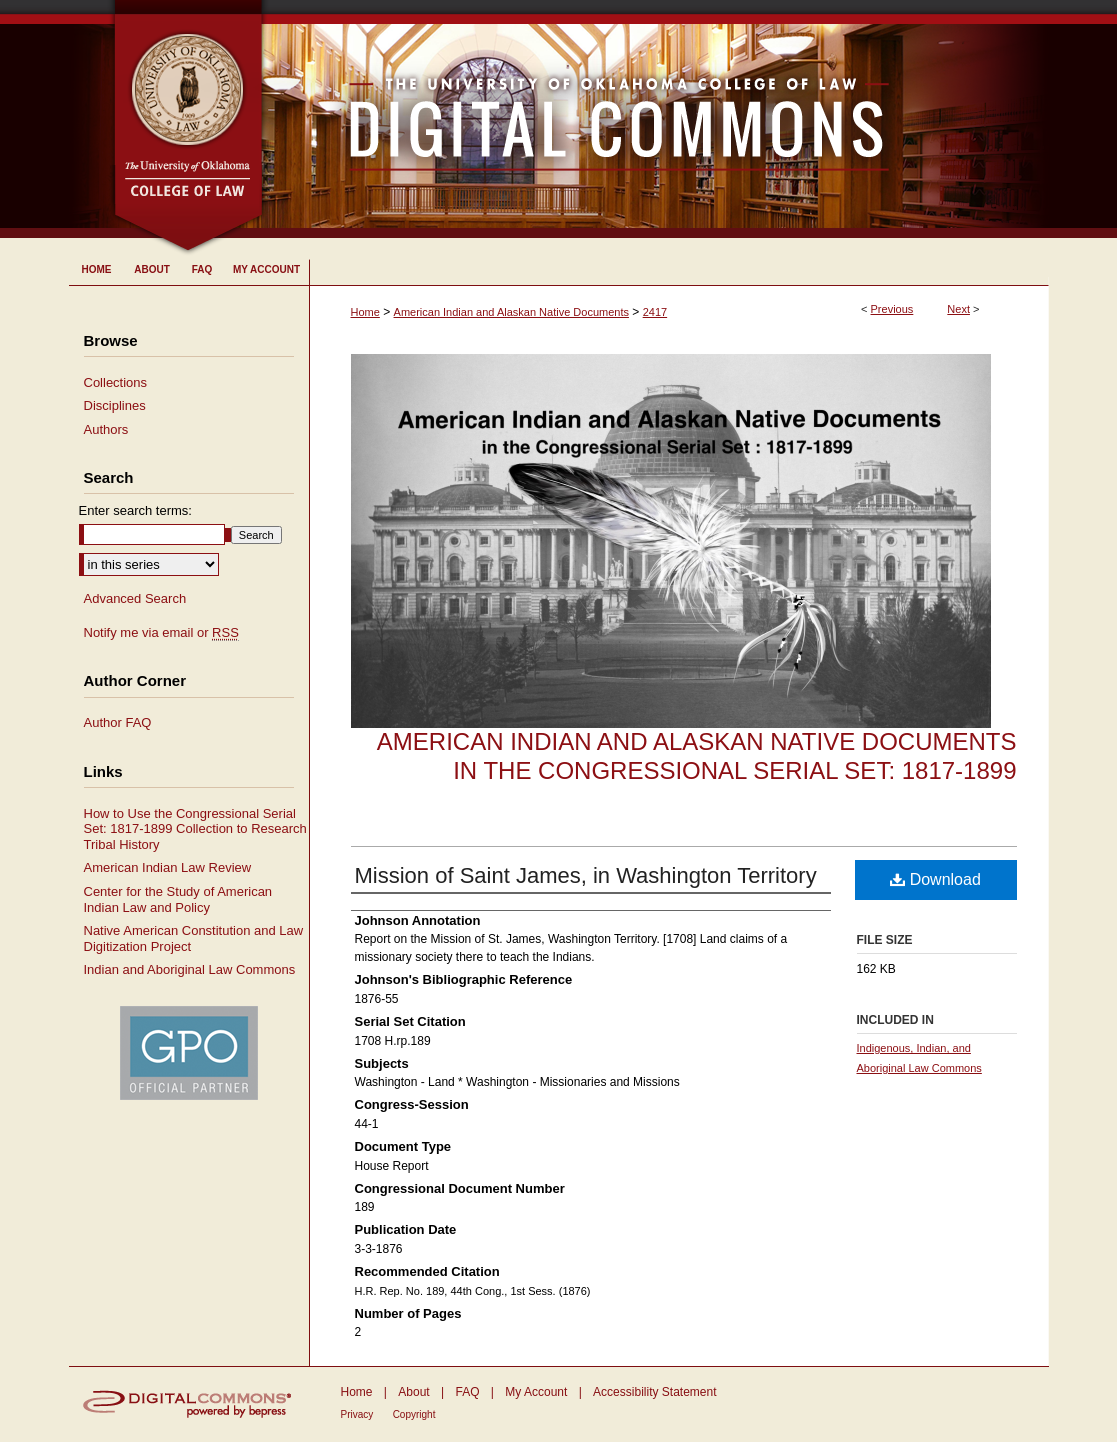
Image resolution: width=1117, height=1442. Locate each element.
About (413, 1392)
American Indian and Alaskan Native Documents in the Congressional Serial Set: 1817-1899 (697, 756)
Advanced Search (135, 598)
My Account (536, 1392)
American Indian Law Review (168, 867)
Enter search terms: (135, 510)
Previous (892, 309)
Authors (106, 429)
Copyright (414, 1414)
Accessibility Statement (654, 1392)
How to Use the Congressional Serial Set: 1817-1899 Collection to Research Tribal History (195, 829)
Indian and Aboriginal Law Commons (190, 969)
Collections (116, 382)
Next (958, 309)
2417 (655, 312)
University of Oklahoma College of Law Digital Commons (656, 119)
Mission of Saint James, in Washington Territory (586, 875)
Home (365, 312)
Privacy (357, 1414)
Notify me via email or (161, 633)
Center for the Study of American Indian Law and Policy (178, 899)
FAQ (467, 1392)
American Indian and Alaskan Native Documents (511, 312)
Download (935, 879)
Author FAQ (118, 722)
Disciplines (115, 405)
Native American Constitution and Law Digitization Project (194, 938)
